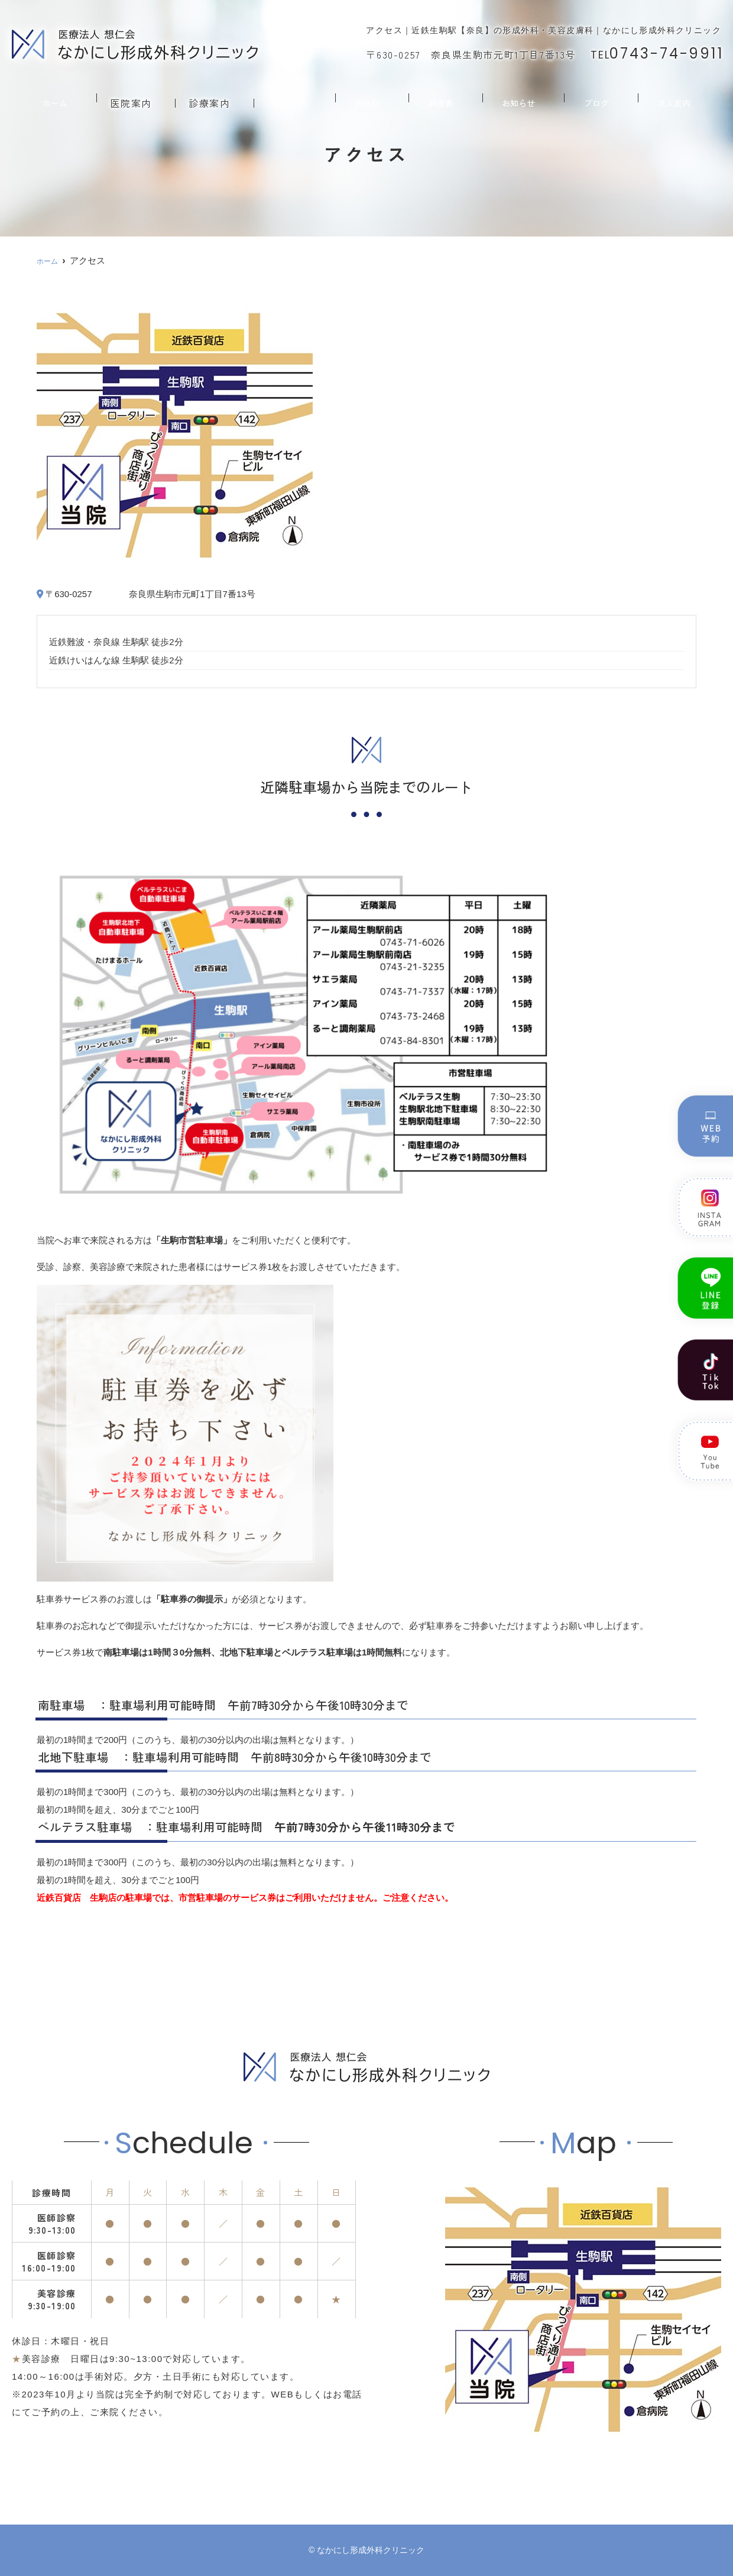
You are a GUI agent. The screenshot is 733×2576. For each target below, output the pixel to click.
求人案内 (675, 97)
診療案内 (211, 97)
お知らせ (520, 97)
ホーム (52, 97)
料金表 (443, 97)
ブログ (598, 97)
